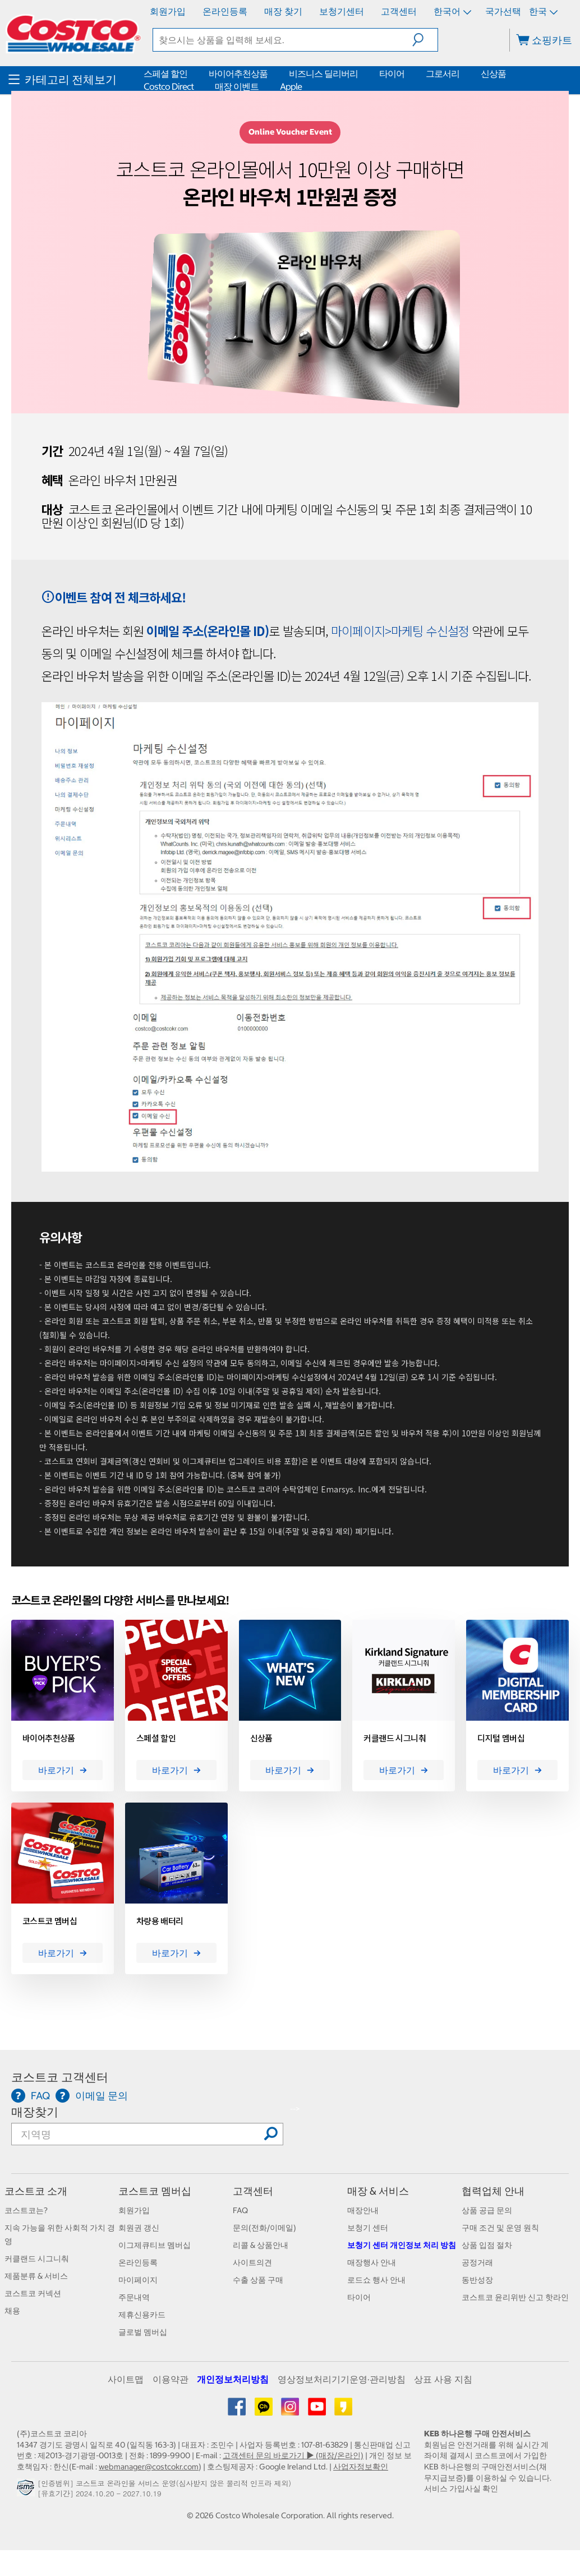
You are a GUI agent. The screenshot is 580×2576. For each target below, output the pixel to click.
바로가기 (62, 1770)
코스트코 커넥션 (32, 2293)
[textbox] (282, 40)
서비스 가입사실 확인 (461, 2488)
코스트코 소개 (35, 2191)
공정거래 (477, 2262)
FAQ (240, 2210)
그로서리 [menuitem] (442, 73)
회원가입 (168, 11)
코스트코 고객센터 (59, 2077)
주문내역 (134, 2297)
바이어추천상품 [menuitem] (238, 73)
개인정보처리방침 (233, 2379)
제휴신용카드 (141, 2315)
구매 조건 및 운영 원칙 (500, 2228)
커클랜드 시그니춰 (36, 2259)
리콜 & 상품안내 (260, 2245)
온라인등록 (224, 11)
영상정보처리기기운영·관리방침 (342, 2379)
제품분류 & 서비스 (36, 2276)
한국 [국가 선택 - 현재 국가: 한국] (542, 11)
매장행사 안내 (371, 2262)
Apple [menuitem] (291, 86)
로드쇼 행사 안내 (376, 2280)
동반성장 (477, 2280)
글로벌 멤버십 (142, 2332)
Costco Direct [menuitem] (169, 86)
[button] (425, 40)
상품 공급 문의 (487, 2210)
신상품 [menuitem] (493, 73)
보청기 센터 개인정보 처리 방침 (401, 2245)
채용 (12, 2311)
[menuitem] (75, 80)
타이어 (359, 2297)
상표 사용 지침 (443, 2379)
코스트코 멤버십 (154, 2191)
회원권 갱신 (138, 2228)
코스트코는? (26, 2210)
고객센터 (399, 11)
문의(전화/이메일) (264, 2228)
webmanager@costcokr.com (149, 2467)
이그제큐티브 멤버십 (154, 2245)
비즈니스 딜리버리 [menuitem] (323, 73)
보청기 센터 (367, 2228)
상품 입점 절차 (487, 2245)
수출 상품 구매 (258, 2280)
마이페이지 (138, 2280)
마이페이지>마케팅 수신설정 (400, 630)
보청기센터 (341, 11)
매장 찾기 (283, 11)
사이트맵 (126, 2379)
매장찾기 (34, 2111)
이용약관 (170, 2379)
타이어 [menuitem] (391, 73)
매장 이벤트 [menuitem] (237, 86)
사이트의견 (252, 2262)
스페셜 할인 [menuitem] (165, 73)
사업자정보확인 (360, 2467)
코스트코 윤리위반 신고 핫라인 (515, 2297)
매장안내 (363, 2210)
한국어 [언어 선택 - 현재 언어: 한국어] (452, 11)
